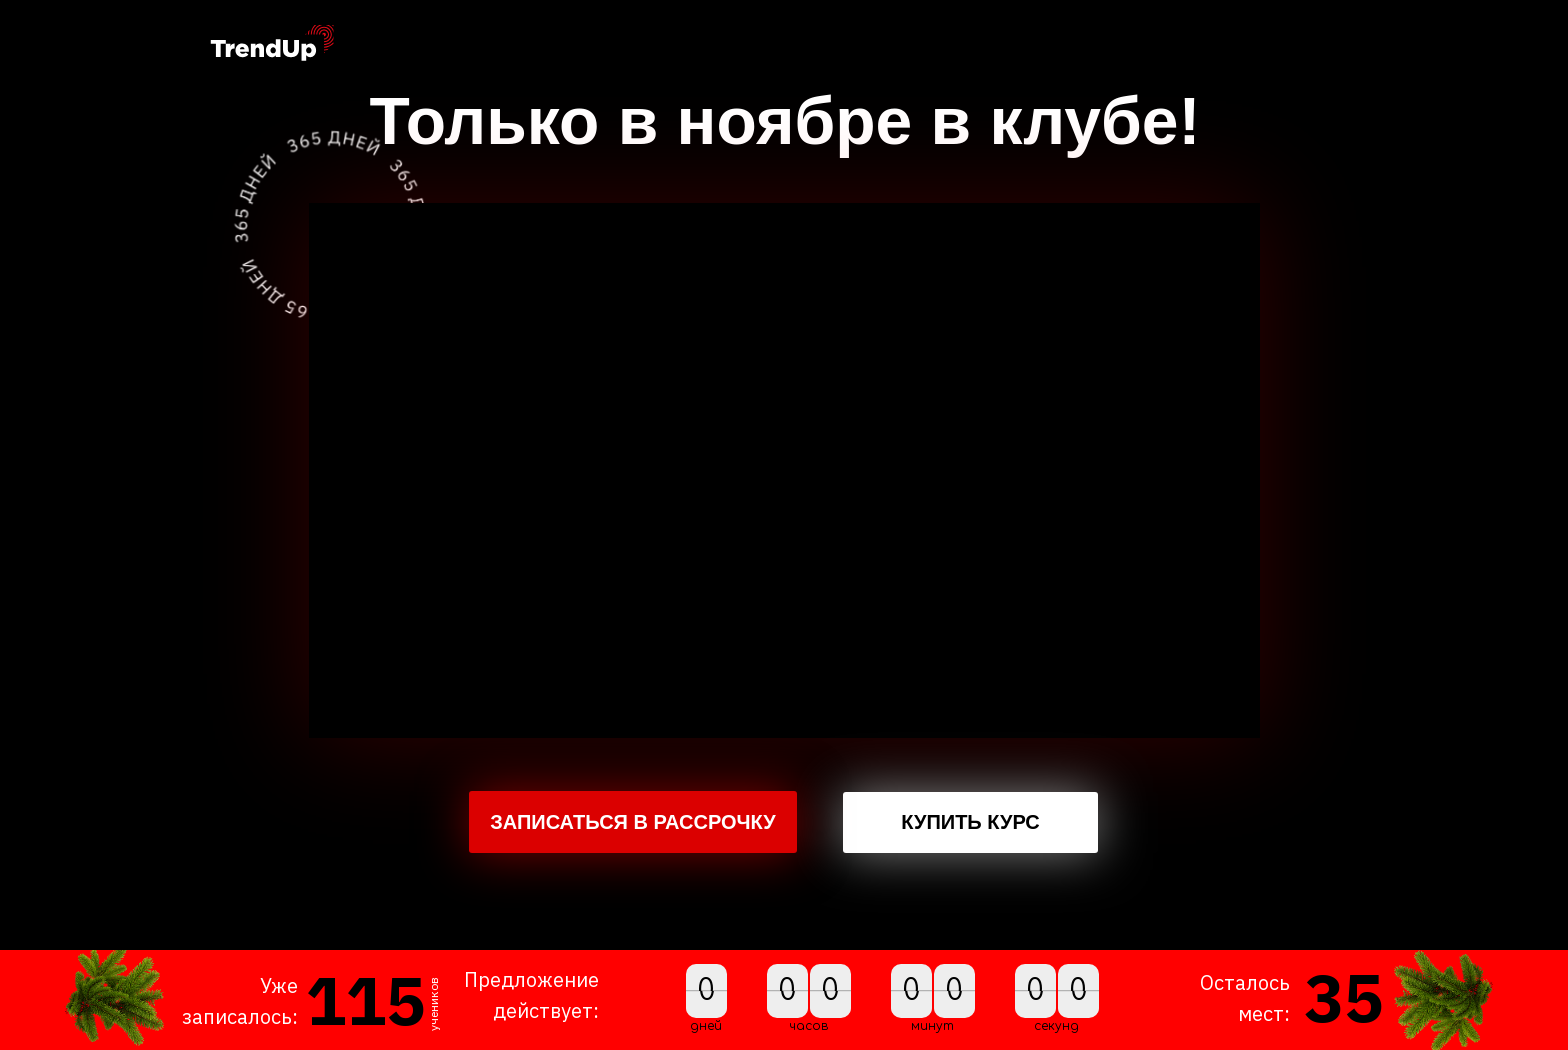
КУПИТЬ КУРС (970, 822)
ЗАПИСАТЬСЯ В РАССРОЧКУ (633, 822)
